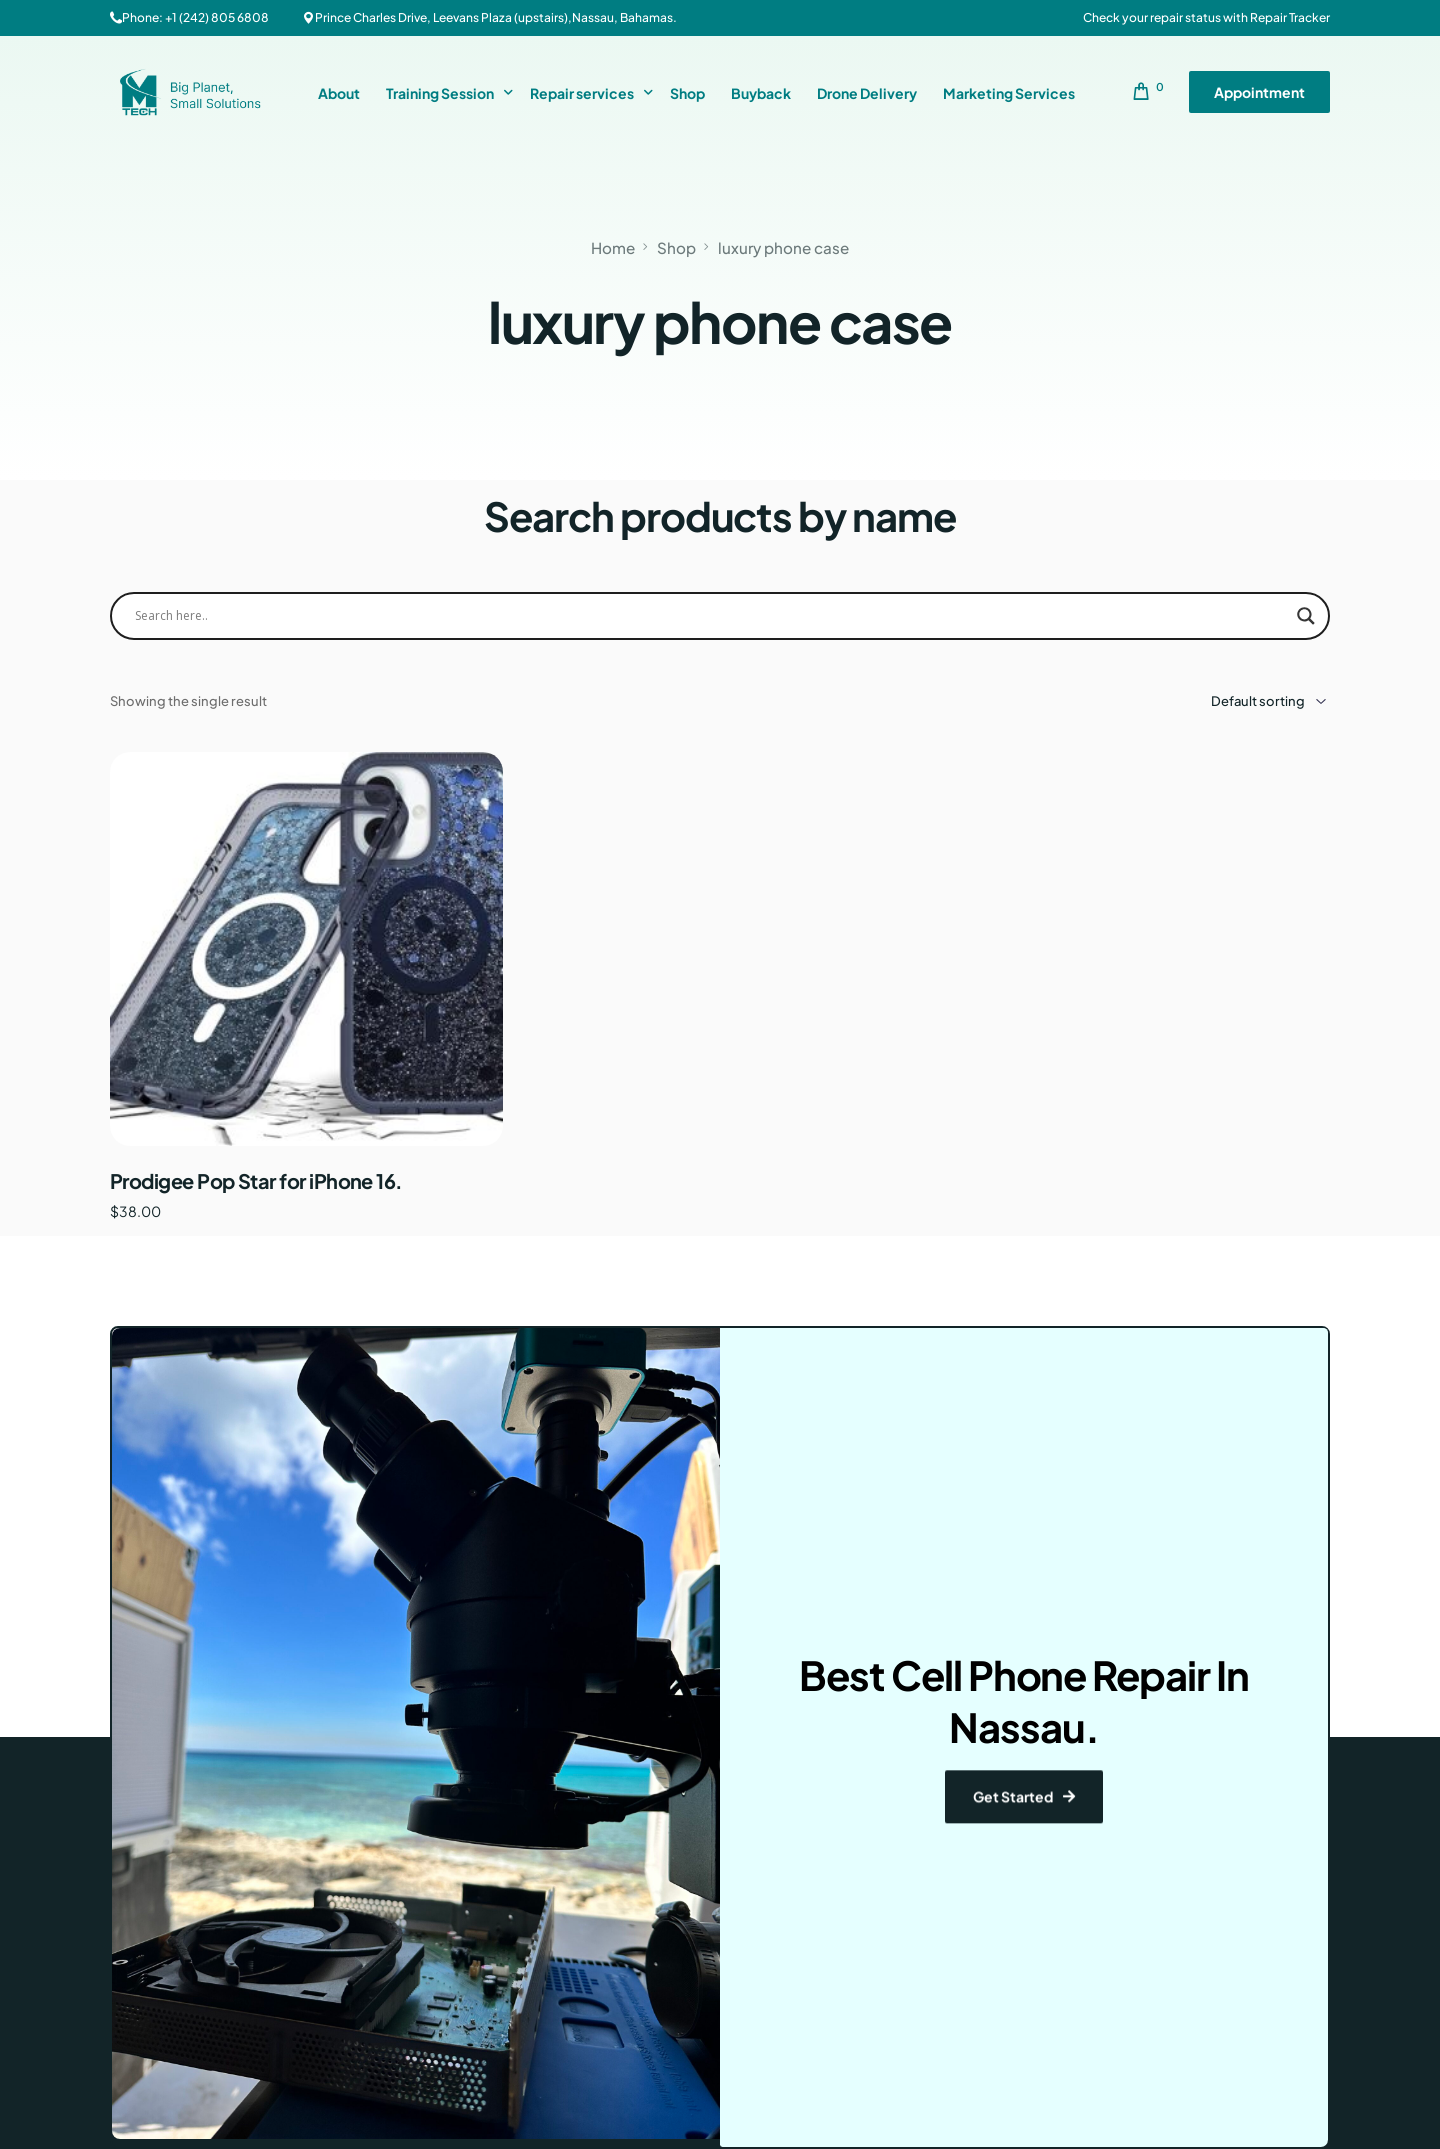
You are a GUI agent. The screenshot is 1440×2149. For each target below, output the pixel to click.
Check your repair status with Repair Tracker (1206, 18)
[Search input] (711, 616)
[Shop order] (1240, 701)
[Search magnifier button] (1306, 616)
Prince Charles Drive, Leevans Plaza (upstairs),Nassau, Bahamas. (496, 18)
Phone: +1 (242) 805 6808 (195, 18)
